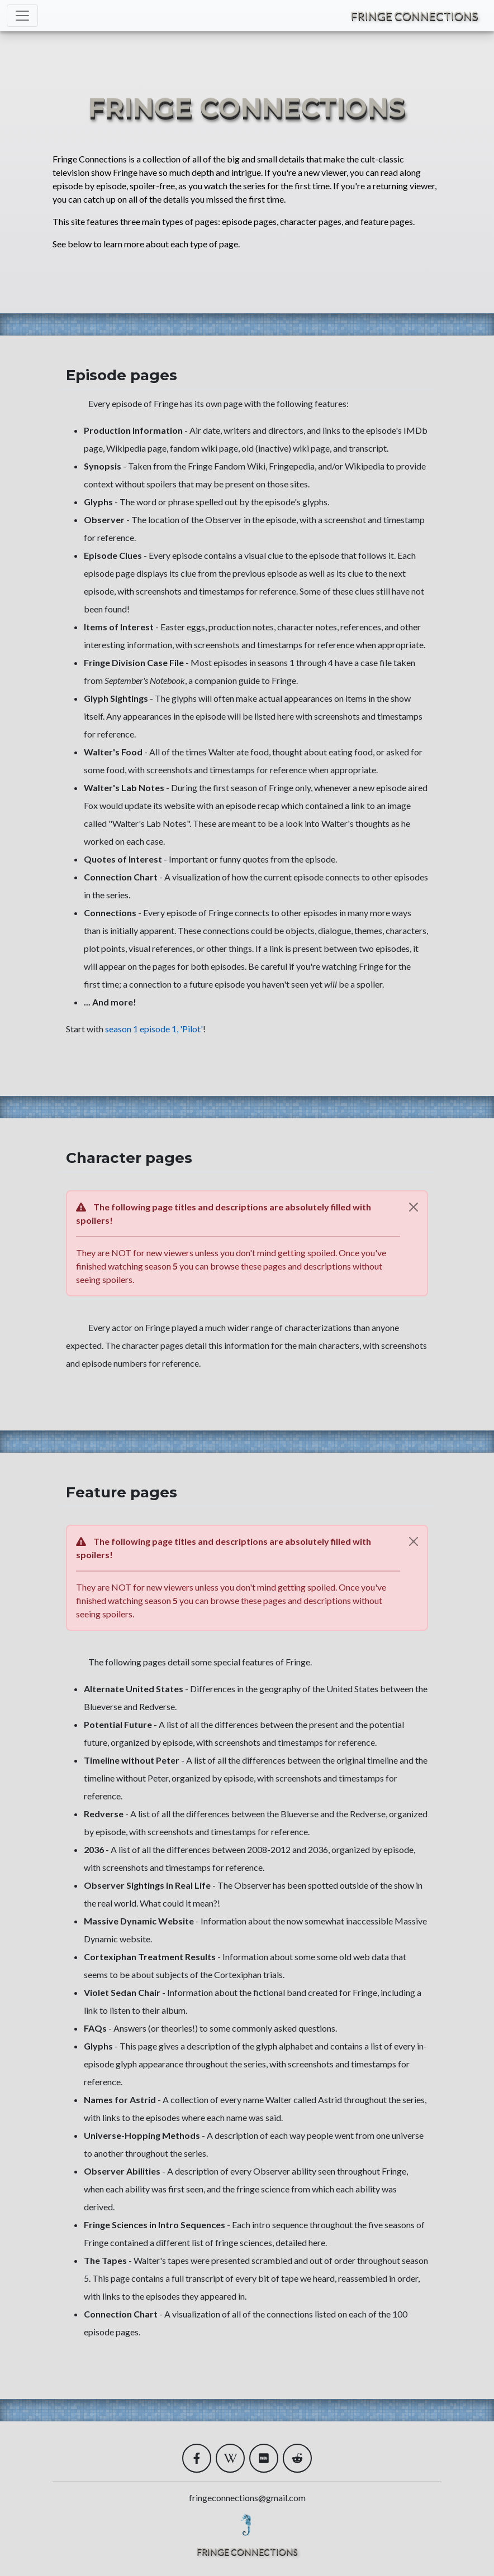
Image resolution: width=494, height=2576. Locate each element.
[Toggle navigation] (22, 15)
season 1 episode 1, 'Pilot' (154, 1028)
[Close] (413, 1207)
